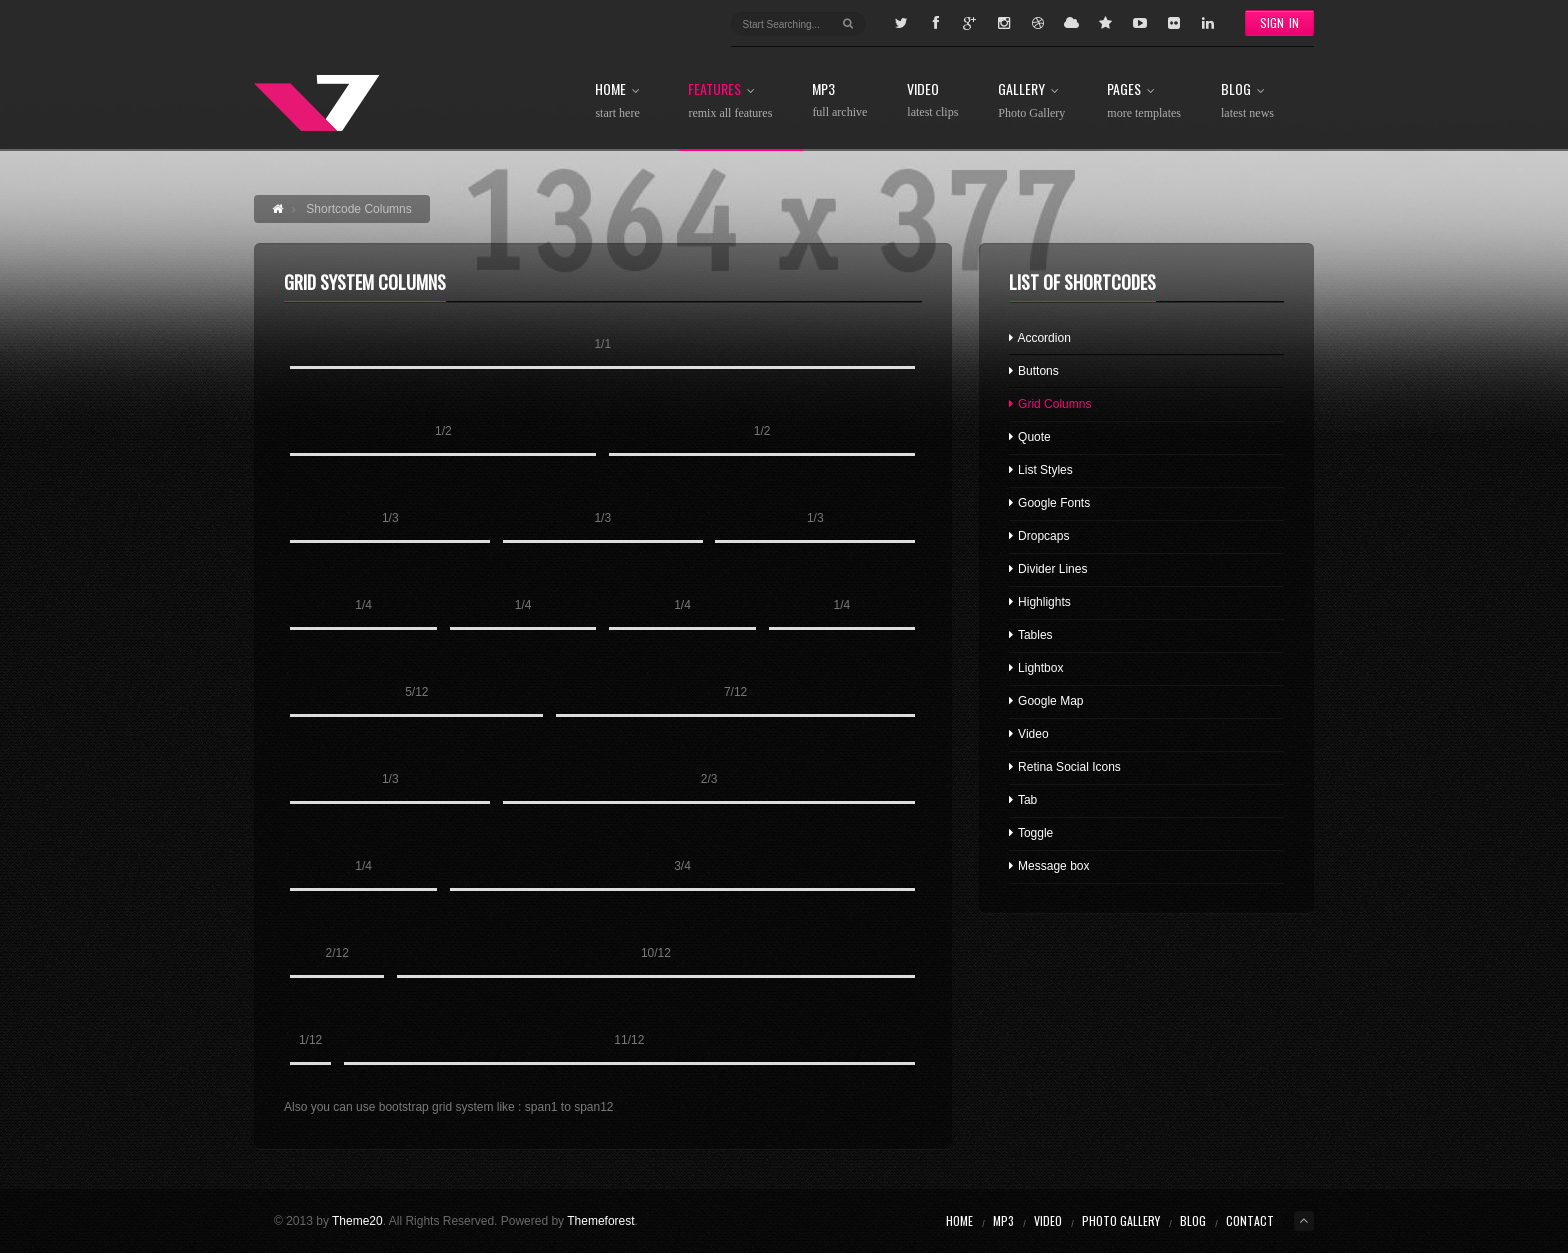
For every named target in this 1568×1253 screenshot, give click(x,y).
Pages (1144, 101)
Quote (1030, 437)
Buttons (1034, 371)
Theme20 (357, 1221)
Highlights (1040, 602)
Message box (1049, 866)
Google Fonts (1049, 503)
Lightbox (1036, 668)
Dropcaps (1039, 536)
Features (730, 101)
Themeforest (600, 1221)
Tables (1031, 635)
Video (932, 100)
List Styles (1041, 470)
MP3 (839, 100)
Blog (1247, 101)
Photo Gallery (1121, 1220)
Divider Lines (1048, 569)
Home (621, 101)
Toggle (1031, 833)
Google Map (1046, 701)
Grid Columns (1050, 404)
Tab (1023, 800)
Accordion (1040, 338)
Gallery (1032, 101)
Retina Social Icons (1065, 767)
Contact (1250, 1220)
